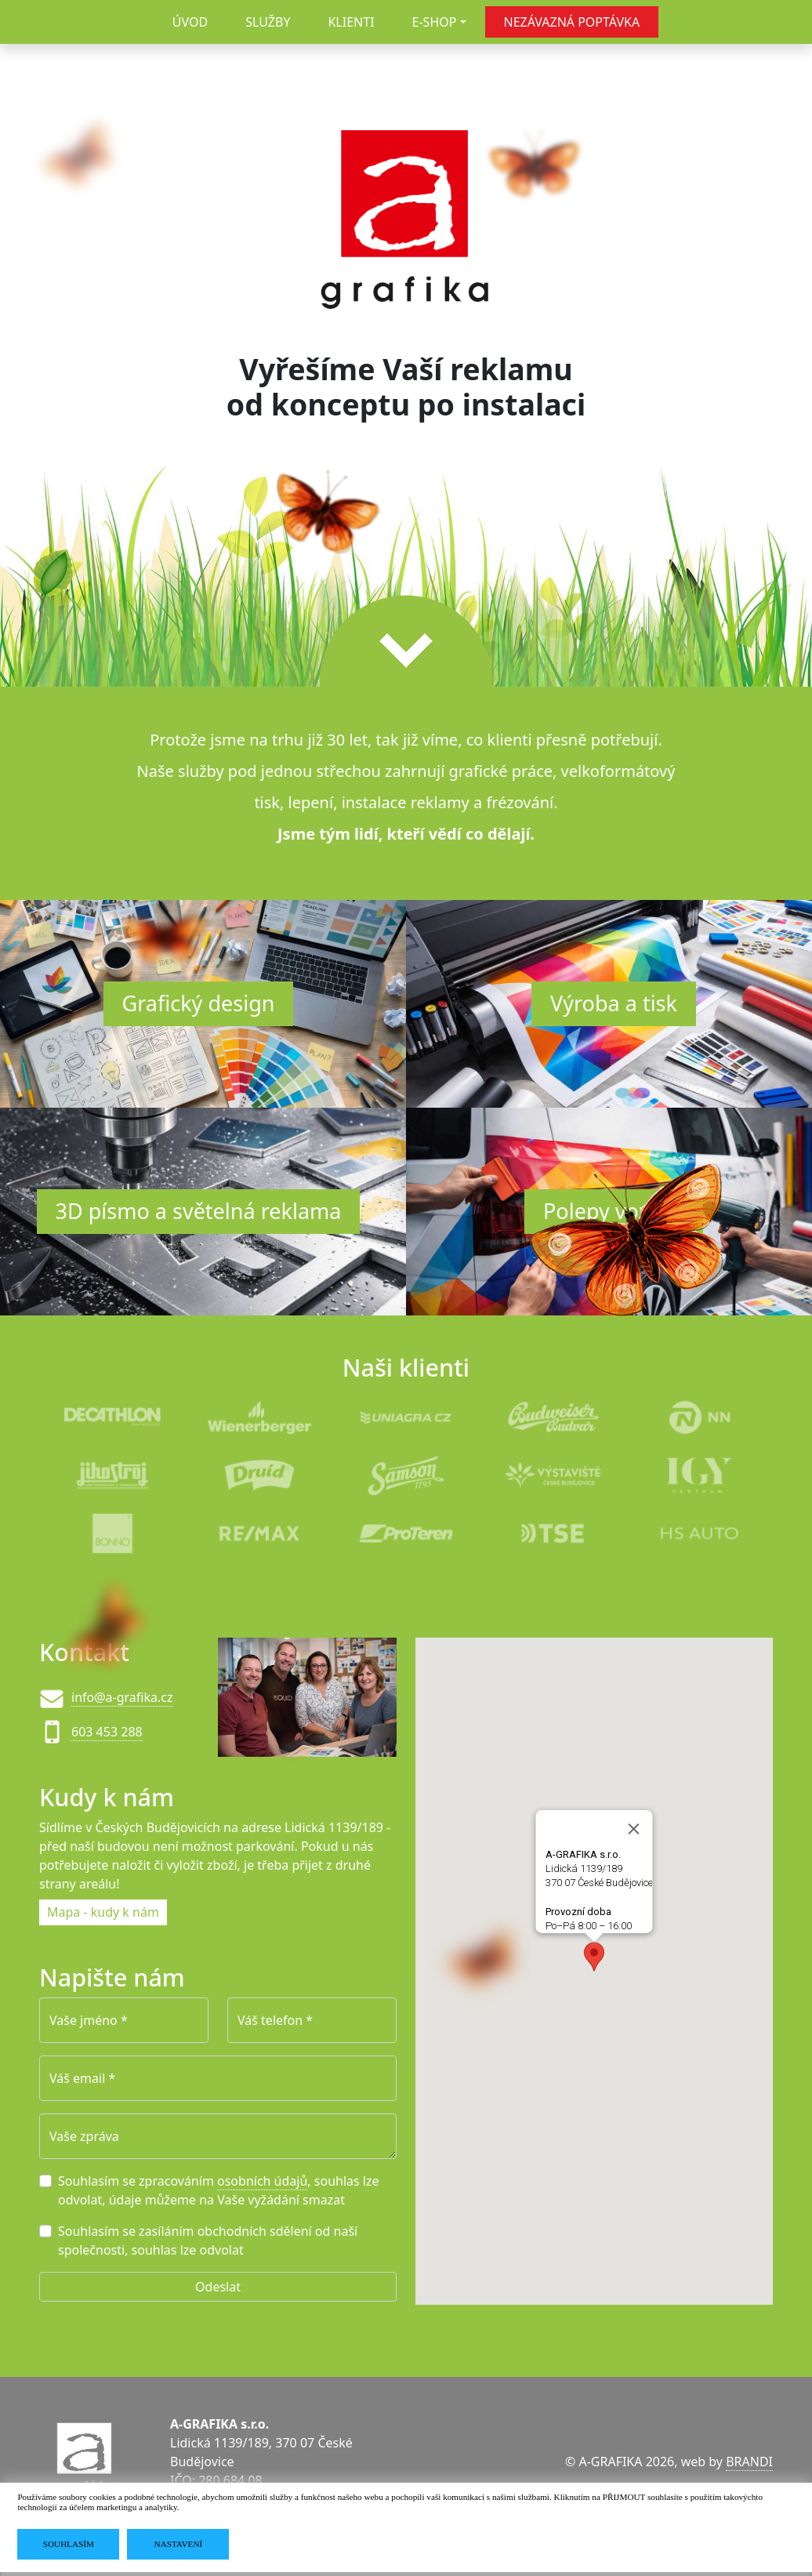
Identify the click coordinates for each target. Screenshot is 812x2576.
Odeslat (218, 2286)
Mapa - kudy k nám (103, 1912)
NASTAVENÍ (178, 2544)
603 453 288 (107, 1731)
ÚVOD (190, 22)
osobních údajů (262, 2181)
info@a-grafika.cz (121, 1697)
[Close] (634, 1828)
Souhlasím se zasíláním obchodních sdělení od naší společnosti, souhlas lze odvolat (207, 2240)
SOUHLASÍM (68, 2544)
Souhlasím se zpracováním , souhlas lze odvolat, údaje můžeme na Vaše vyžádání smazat (218, 2190)
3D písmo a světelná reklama (199, 1210)
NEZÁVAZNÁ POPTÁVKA (572, 22)
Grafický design (198, 1003)
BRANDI (749, 2461)
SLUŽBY (267, 22)
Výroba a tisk (613, 1003)
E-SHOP (434, 22)
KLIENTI (351, 22)
